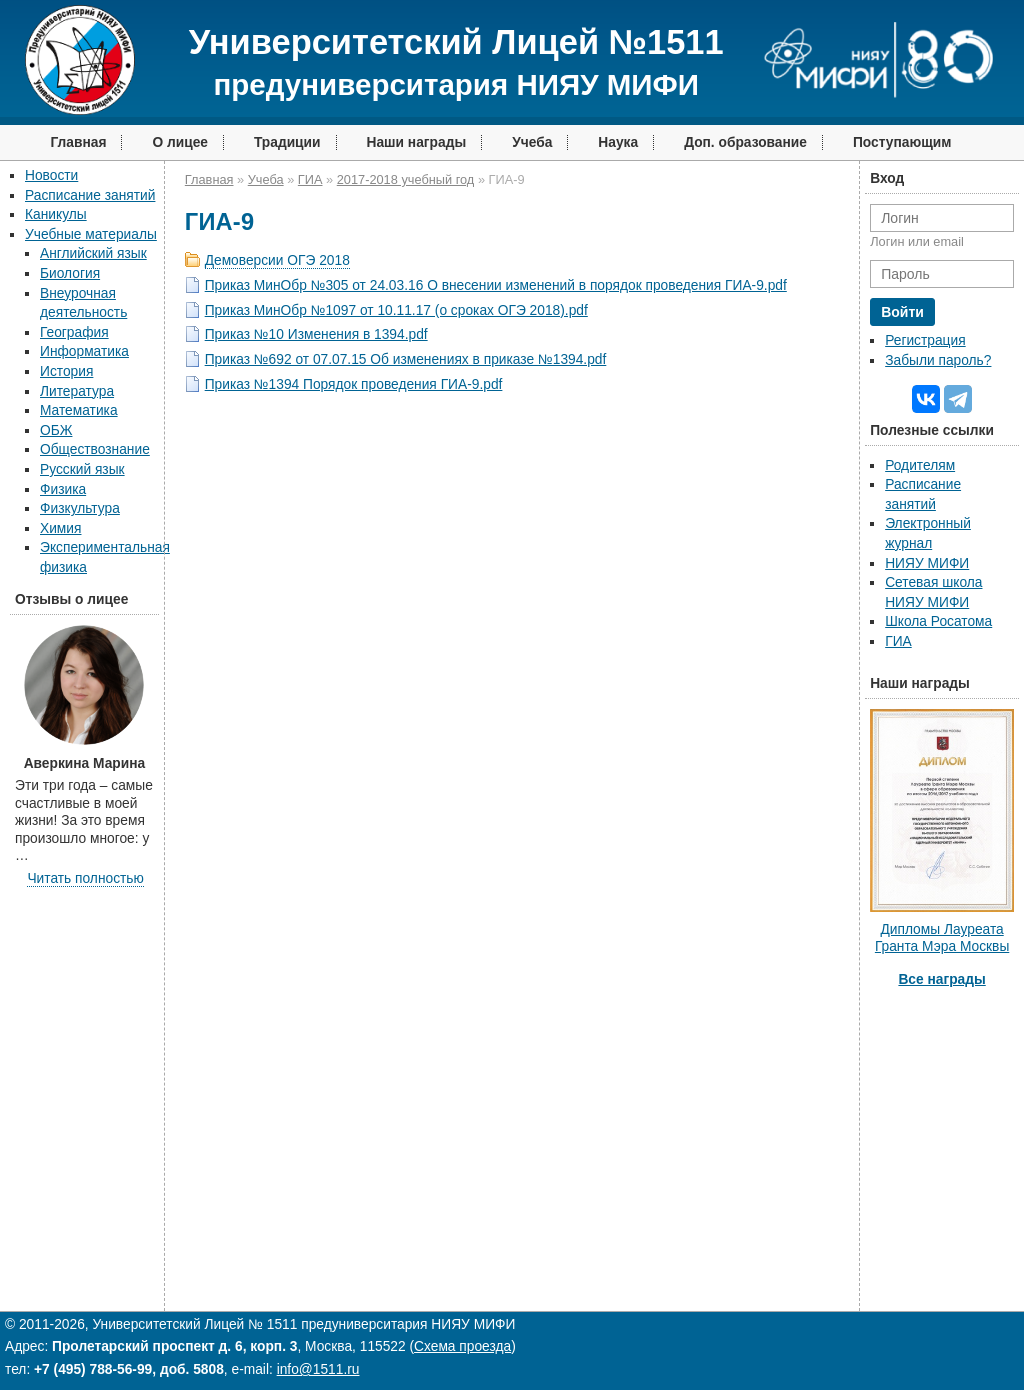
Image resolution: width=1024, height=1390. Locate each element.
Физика (63, 489)
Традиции (287, 142)
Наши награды (417, 142)
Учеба (532, 142)
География (74, 332)
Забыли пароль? (938, 360)
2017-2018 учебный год (406, 179)
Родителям (920, 465)
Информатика (84, 351)
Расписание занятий (90, 195)
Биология (70, 273)
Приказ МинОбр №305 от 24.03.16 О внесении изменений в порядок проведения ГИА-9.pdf (496, 285)
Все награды (941, 979)
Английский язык (93, 253)
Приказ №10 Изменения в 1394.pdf (316, 334)
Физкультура (80, 508)
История (66, 371)
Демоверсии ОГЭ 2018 (277, 260)
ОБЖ (56, 430)
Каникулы (56, 214)
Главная (78, 142)
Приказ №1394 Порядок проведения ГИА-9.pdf (354, 384)
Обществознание (95, 449)
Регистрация (925, 340)
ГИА (310, 179)
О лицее (180, 142)
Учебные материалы (91, 234)
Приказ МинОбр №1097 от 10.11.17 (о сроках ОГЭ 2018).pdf (396, 310)
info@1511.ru (318, 1369)
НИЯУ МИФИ (927, 563)
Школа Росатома (938, 621)
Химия (60, 528)
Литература (77, 391)
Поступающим (902, 142)
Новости (51, 175)
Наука (618, 142)
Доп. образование (745, 142)
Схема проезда (462, 1346)
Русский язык (82, 469)
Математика (79, 410)
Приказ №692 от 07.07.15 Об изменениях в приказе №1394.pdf (406, 359)
